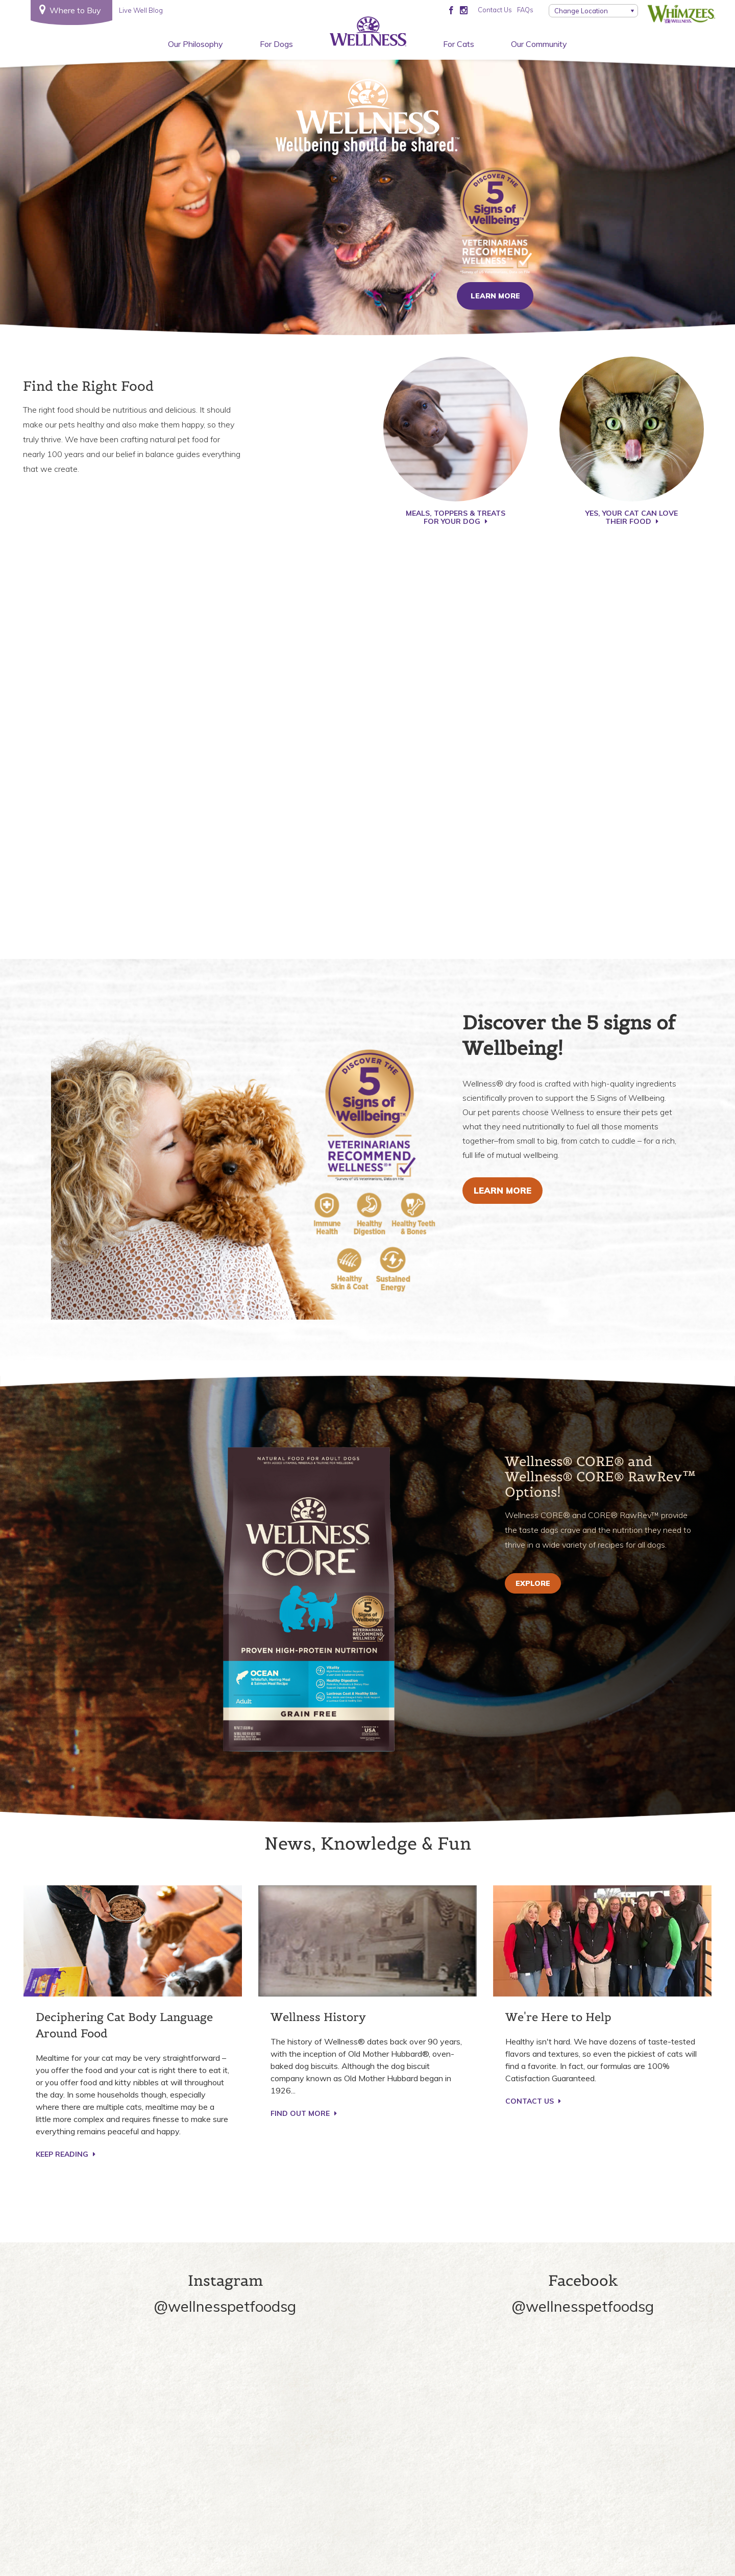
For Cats (458, 44)
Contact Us (495, 10)
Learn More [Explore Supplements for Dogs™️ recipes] (502, 1190)
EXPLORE (533, 1583)
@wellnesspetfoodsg (225, 2306)
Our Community (539, 44)
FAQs (525, 10)
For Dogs (276, 44)
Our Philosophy (195, 44)
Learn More (495, 295)
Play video (367, 739)
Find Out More (304, 2113)
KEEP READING (65, 2154)
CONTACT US (533, 2101)
